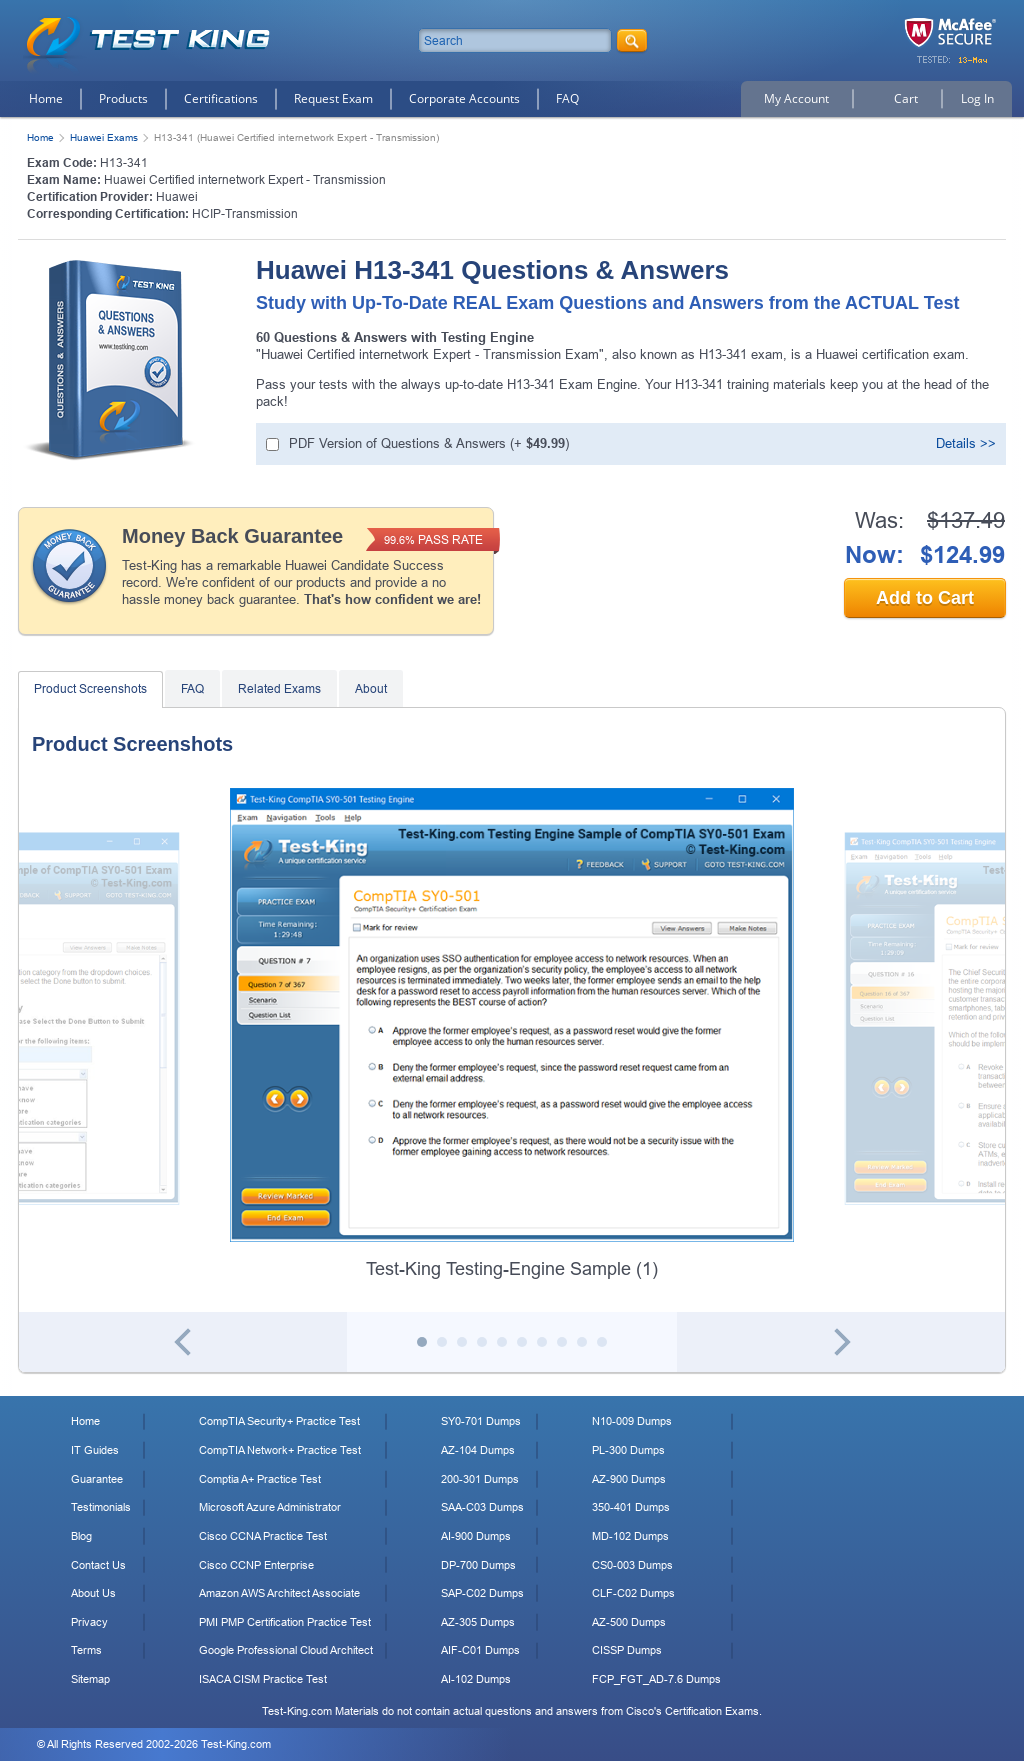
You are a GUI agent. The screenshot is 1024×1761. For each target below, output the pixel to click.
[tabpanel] (512, 1035)
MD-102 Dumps (630, 1536)
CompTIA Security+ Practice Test (279, 1421)
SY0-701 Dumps (481, 1421)
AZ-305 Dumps (478, 1622)
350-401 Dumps (631, 1507)
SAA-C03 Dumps (482, 1507)
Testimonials (101, 1507)
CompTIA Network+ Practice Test (280, 1450)
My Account (796, 98)
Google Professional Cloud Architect (286, 1650)
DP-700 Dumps (478, 1565)
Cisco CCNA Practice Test (263, 1536)
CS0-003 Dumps (632, 1565)
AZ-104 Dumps (478, 1450)
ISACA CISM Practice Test (263, 1679)
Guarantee (97, 1479)
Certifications (221, 98)
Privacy (89, 1622)
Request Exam (333, 98)
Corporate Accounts (464, 98)
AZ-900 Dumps (629, 1479)
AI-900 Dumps (476, 1536)
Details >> (966, 443)
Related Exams (279, 689)
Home (46, 98)
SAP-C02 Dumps (482, 1593)
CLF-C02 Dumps (633, 1593)
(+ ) (429, 443)
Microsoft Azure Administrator (270, 1507)
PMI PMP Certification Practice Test (285, 1622)
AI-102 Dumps (476, 1679)
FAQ (567, 98)
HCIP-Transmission (245, 214)
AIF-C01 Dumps (480, 1650)
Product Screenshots (90, 689)
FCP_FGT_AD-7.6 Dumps (656, 1679)
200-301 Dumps (480, 1479)
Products (123, 98)
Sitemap (90, 1679)
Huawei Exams (104, 137)
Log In (977, 98)
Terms (86, 1650)
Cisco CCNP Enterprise (256, 1565)
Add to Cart (925, 598)
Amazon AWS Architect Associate (279, 1593)
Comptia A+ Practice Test (260, 1479)
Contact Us (98, 1565)
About (371, 689)
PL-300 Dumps (628, 1450)
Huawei (177, 197)
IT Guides (95, 1450)
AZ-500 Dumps (629, 1622)
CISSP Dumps (627, 1650)
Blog (81, 1536)
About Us (93, 1593)
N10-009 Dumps (632, 1421)
